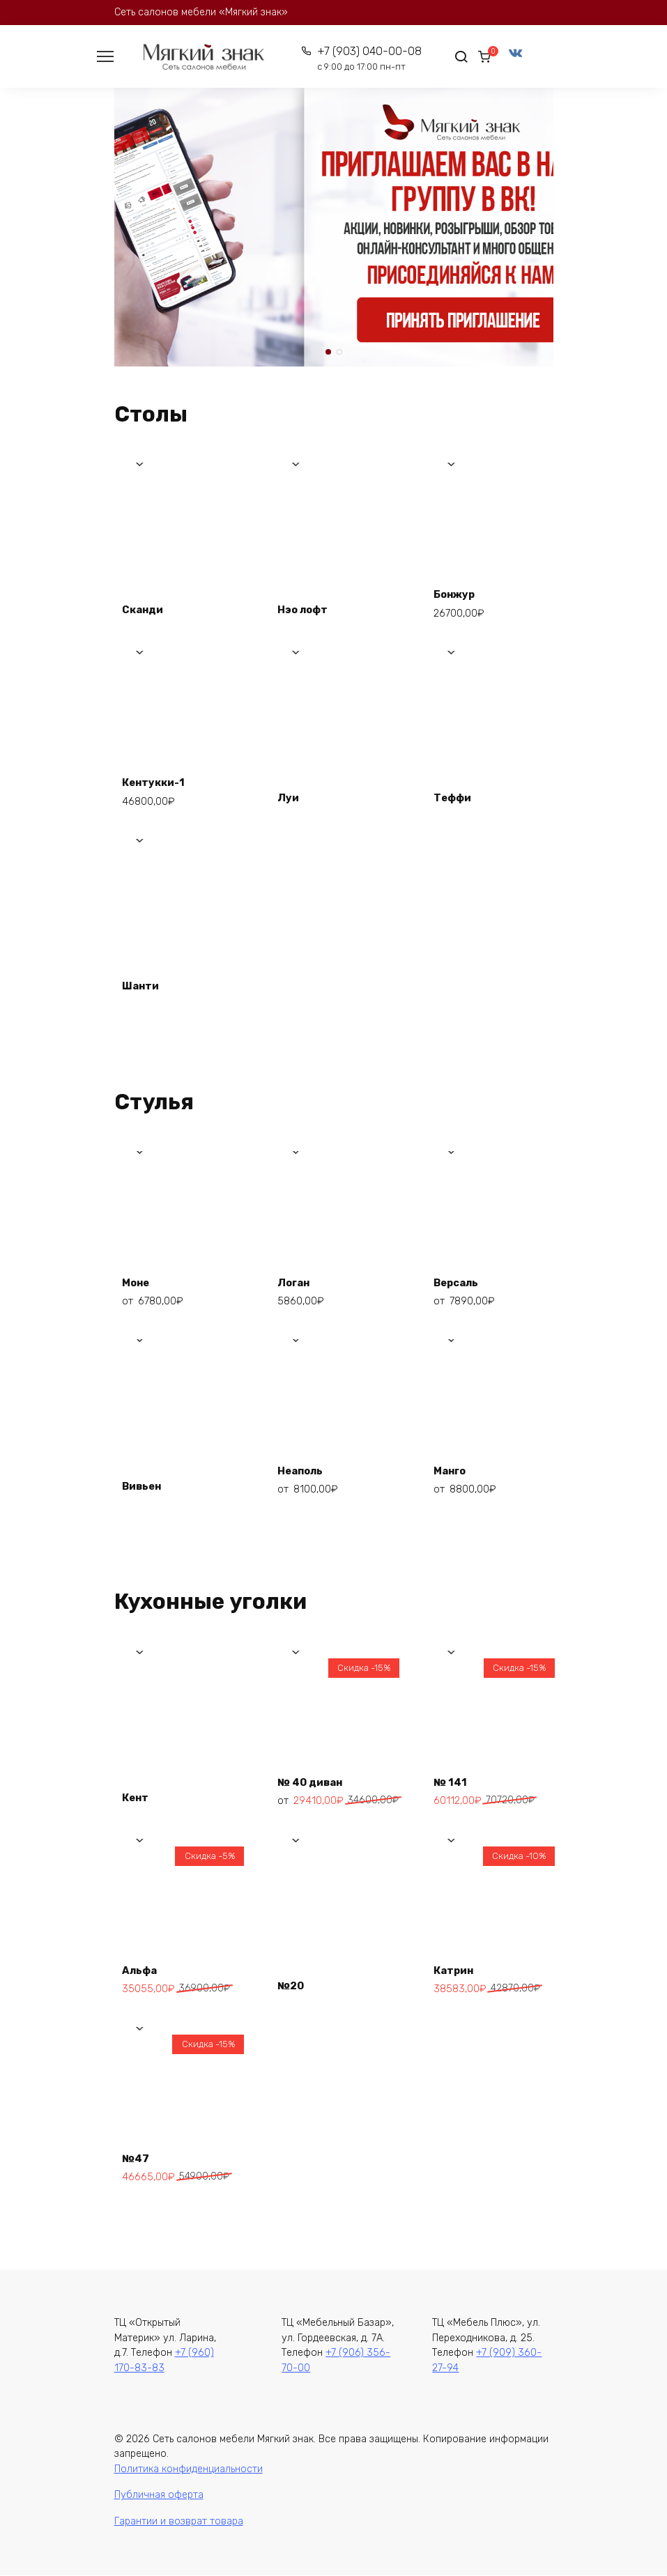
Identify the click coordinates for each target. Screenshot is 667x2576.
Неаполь (305, 1466)
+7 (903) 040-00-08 (362, 58)
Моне (140, 1278)
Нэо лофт (307, 607)
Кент (139, 1794)
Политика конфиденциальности (188, 2470)
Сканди (147, 607)
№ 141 (453, 1777)
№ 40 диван (315, 1777)
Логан (298, 1278)
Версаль (460, 1278)
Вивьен (146, 1483)
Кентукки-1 (158, 778)
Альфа (143, 1966)
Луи (291, 795)
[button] (328, 352)
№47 (139, 2154)
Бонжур (458, 590)
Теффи (456, 795)
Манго (453, 1466)
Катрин (457, 1966)
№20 (294, 1982)
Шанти (144, 983)
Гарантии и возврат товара (178, 2522)
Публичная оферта (159, 2496)
